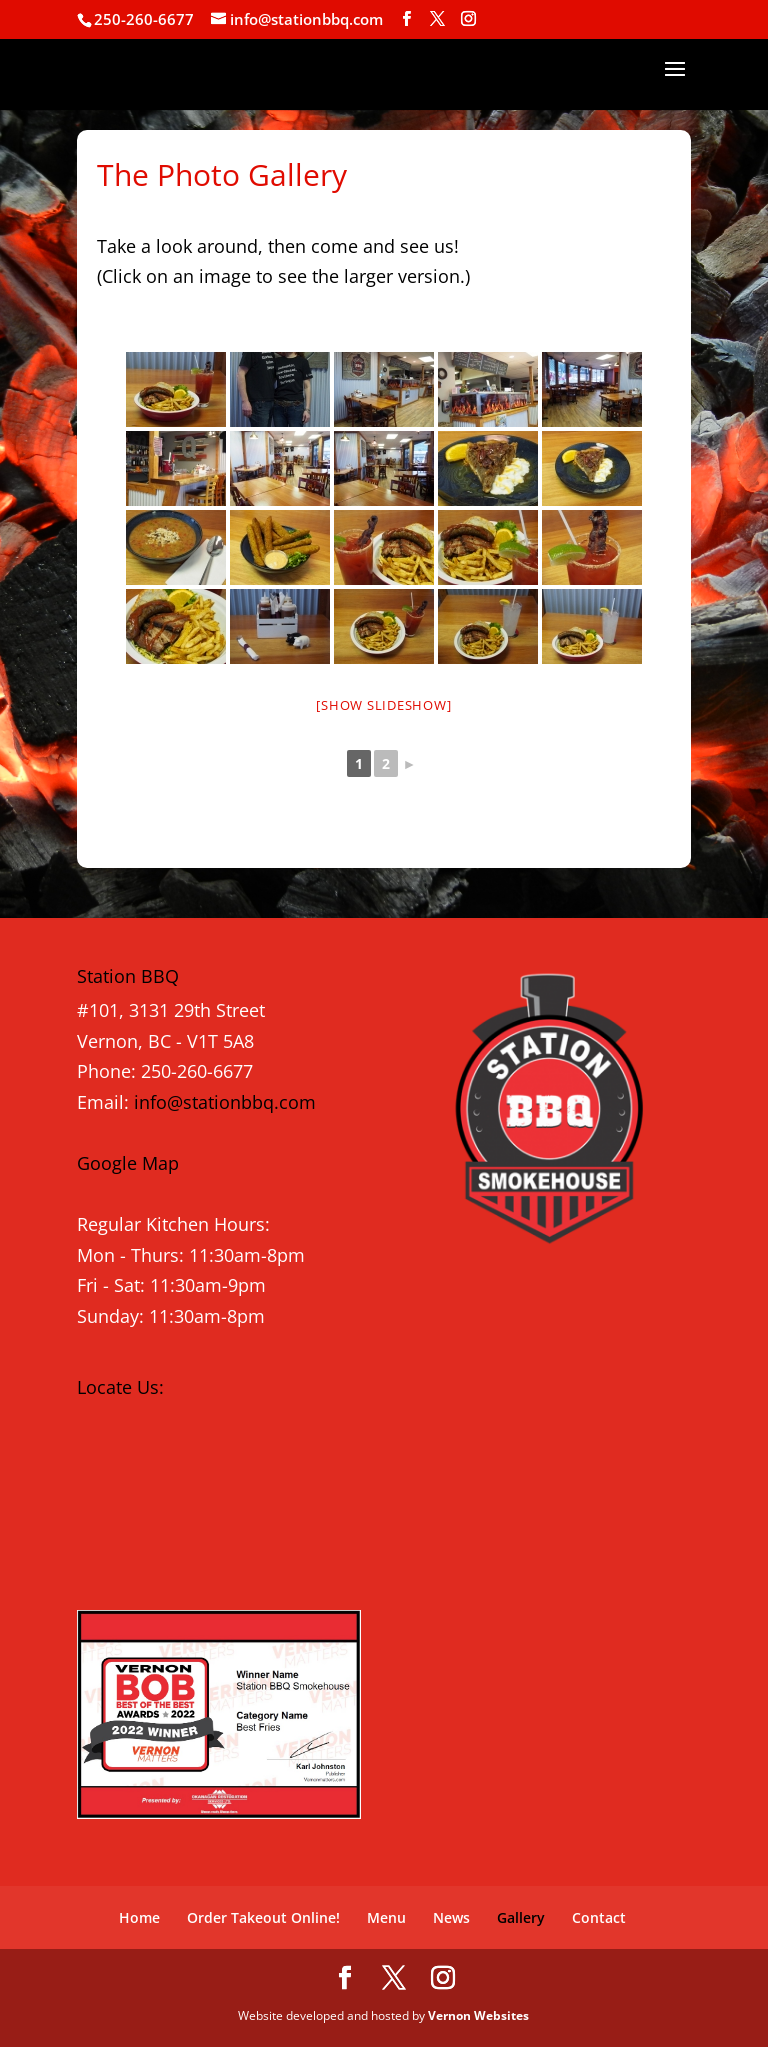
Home (139, 1917)
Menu (386, 1917)
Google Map (128, 1163)
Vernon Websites (478, 2015)
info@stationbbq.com (225, 1102)
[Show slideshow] (383, 705)
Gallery (521, 1917)
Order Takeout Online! (263, 1917)
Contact (599, 1917)
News (451, 1917)
